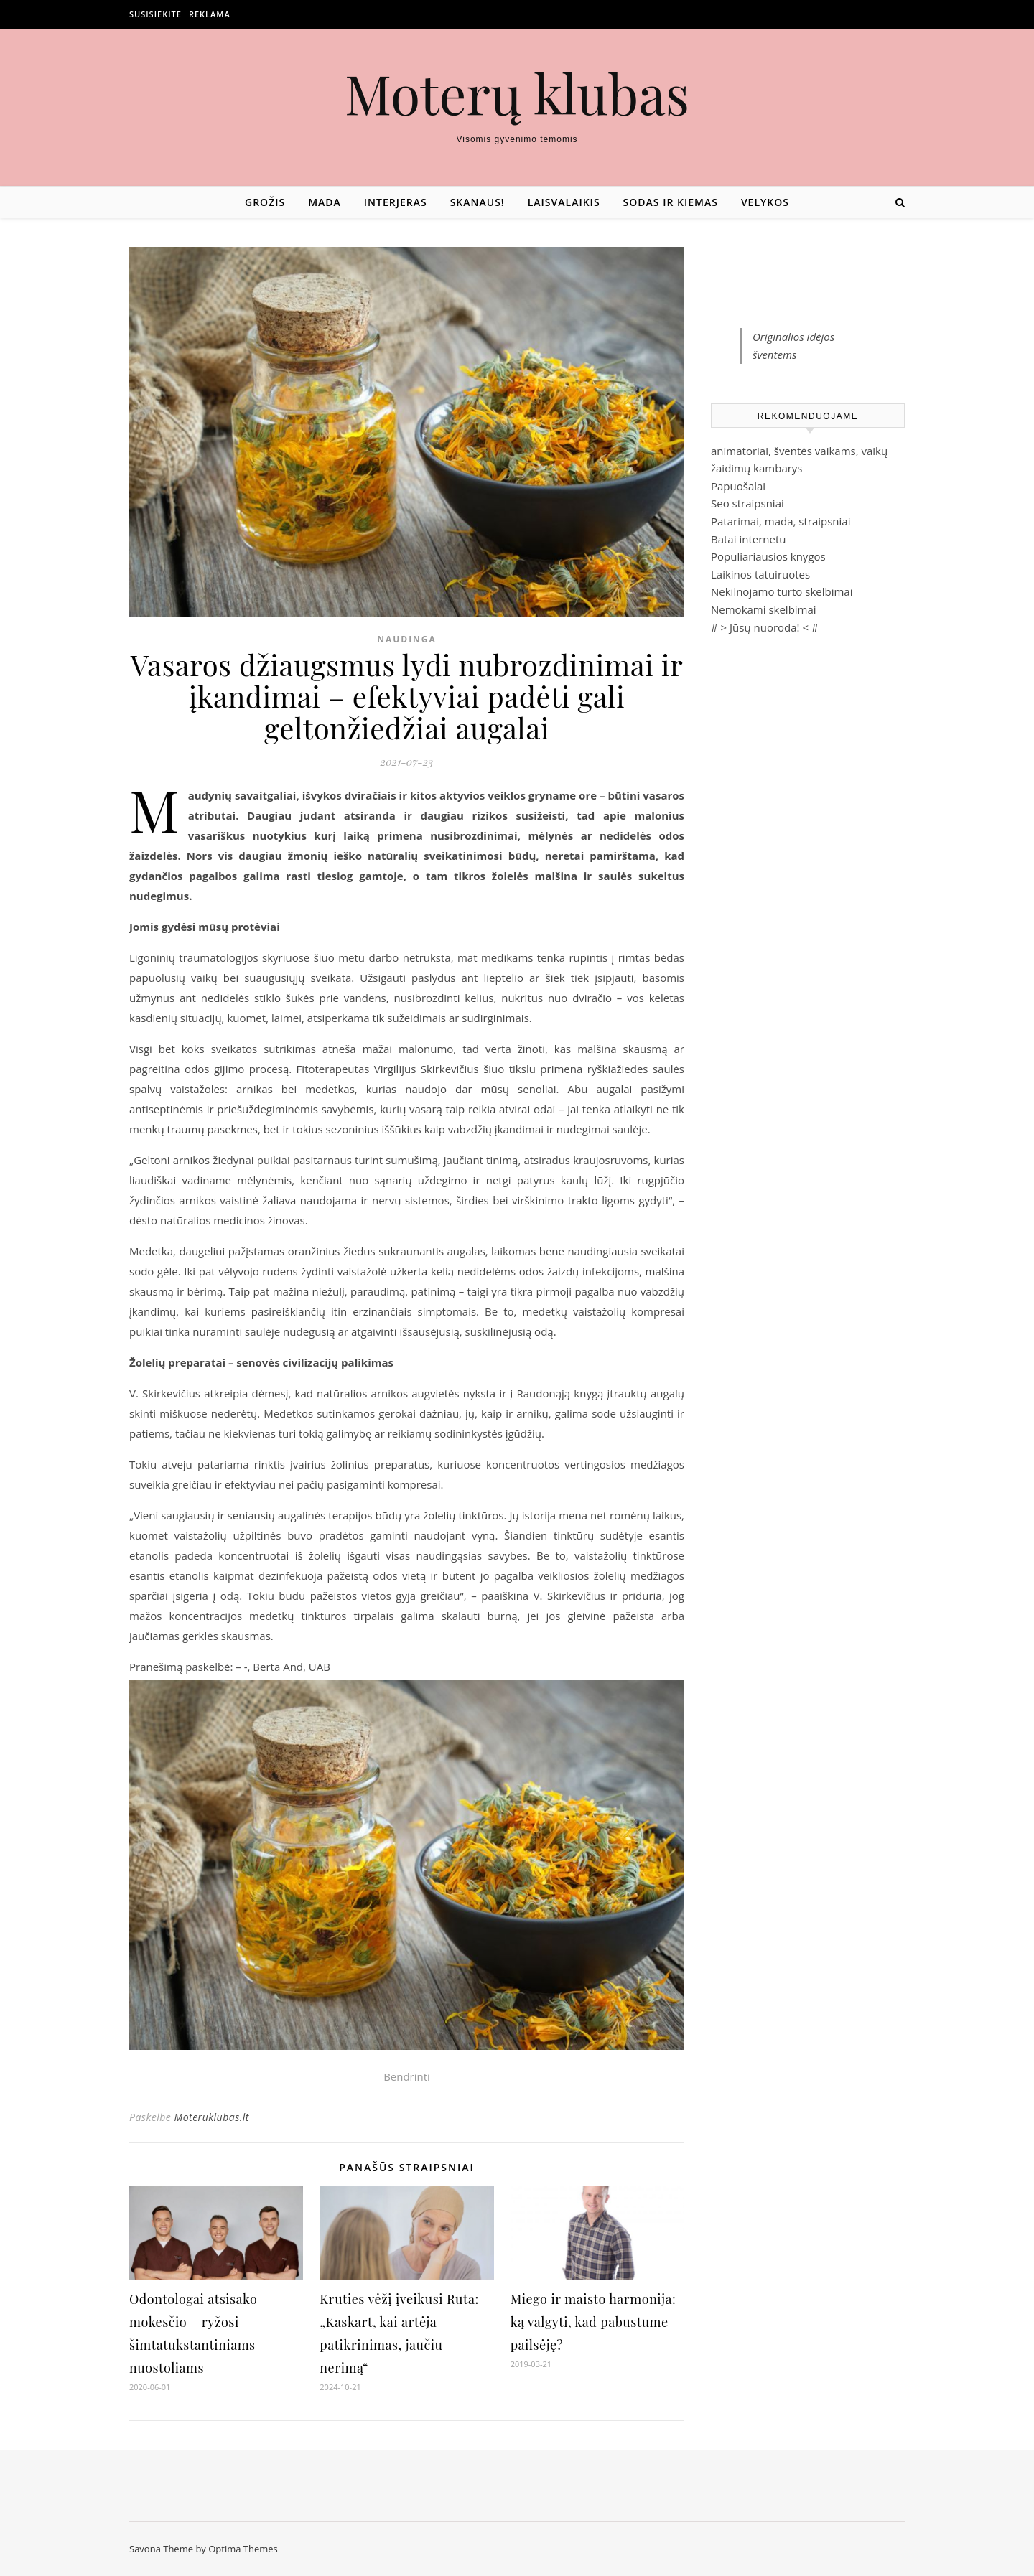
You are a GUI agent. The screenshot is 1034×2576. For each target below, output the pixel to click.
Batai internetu (748, 539)
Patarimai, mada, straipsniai (780, 521)
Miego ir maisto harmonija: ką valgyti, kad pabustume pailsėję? (593, 2321)
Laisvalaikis (564, 202)
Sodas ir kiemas (670, 202)
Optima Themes (243, 2548)
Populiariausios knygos (768, 556)
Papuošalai (738, 486)
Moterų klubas (517, 93)
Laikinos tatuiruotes (760, 574)
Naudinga (407, 639)
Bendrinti (406, 2076)
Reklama (209, 14)
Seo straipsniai (747, 503)
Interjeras (395, 202)
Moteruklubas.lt (211, 2117)
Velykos (765, 202)
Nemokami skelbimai (763, 609)
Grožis (265, 202)
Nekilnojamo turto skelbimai (781, 591)
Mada (324, 202)
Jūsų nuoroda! (765, 627)
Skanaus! (477, 202)
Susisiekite (155, 14)
